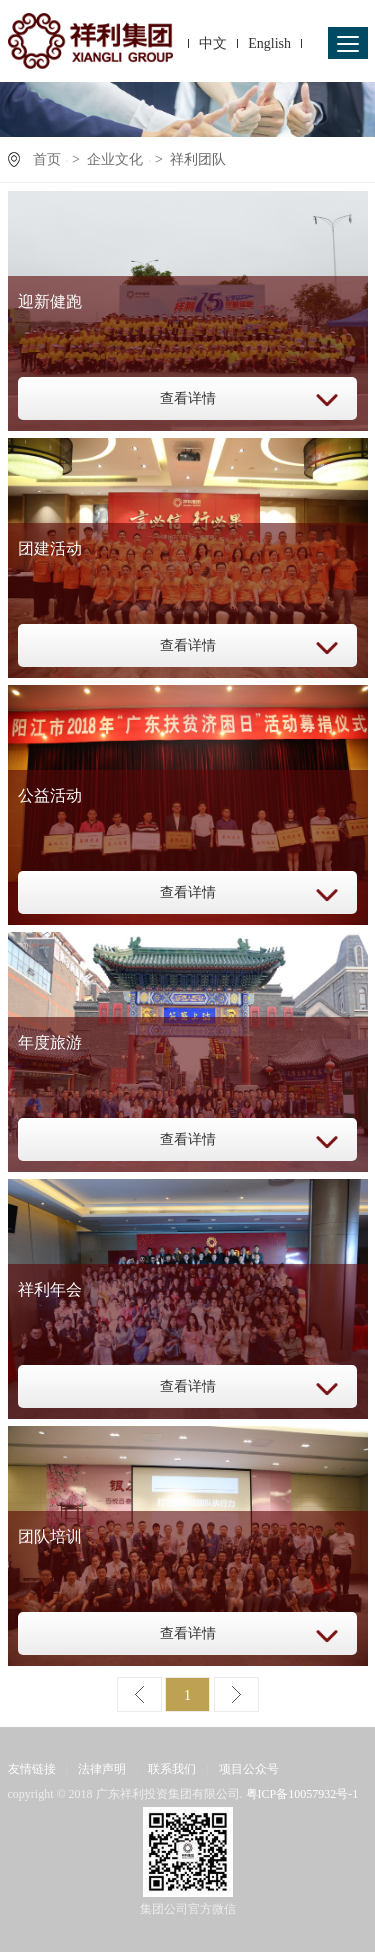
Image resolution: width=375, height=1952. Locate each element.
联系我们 (172, 1769)
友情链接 (32, 1769)
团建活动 (50, 548)
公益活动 (50, 795)
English (269, 43)
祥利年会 (50, 1289)
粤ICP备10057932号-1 (302, 1794)
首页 (47, 159)
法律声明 (102, 1769)
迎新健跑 (50, 301)
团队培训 (50, 1536)
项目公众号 (249, 1769)
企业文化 (115, 159)
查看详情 (188, 398)
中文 (213, 43)
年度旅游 (50, 1042)
